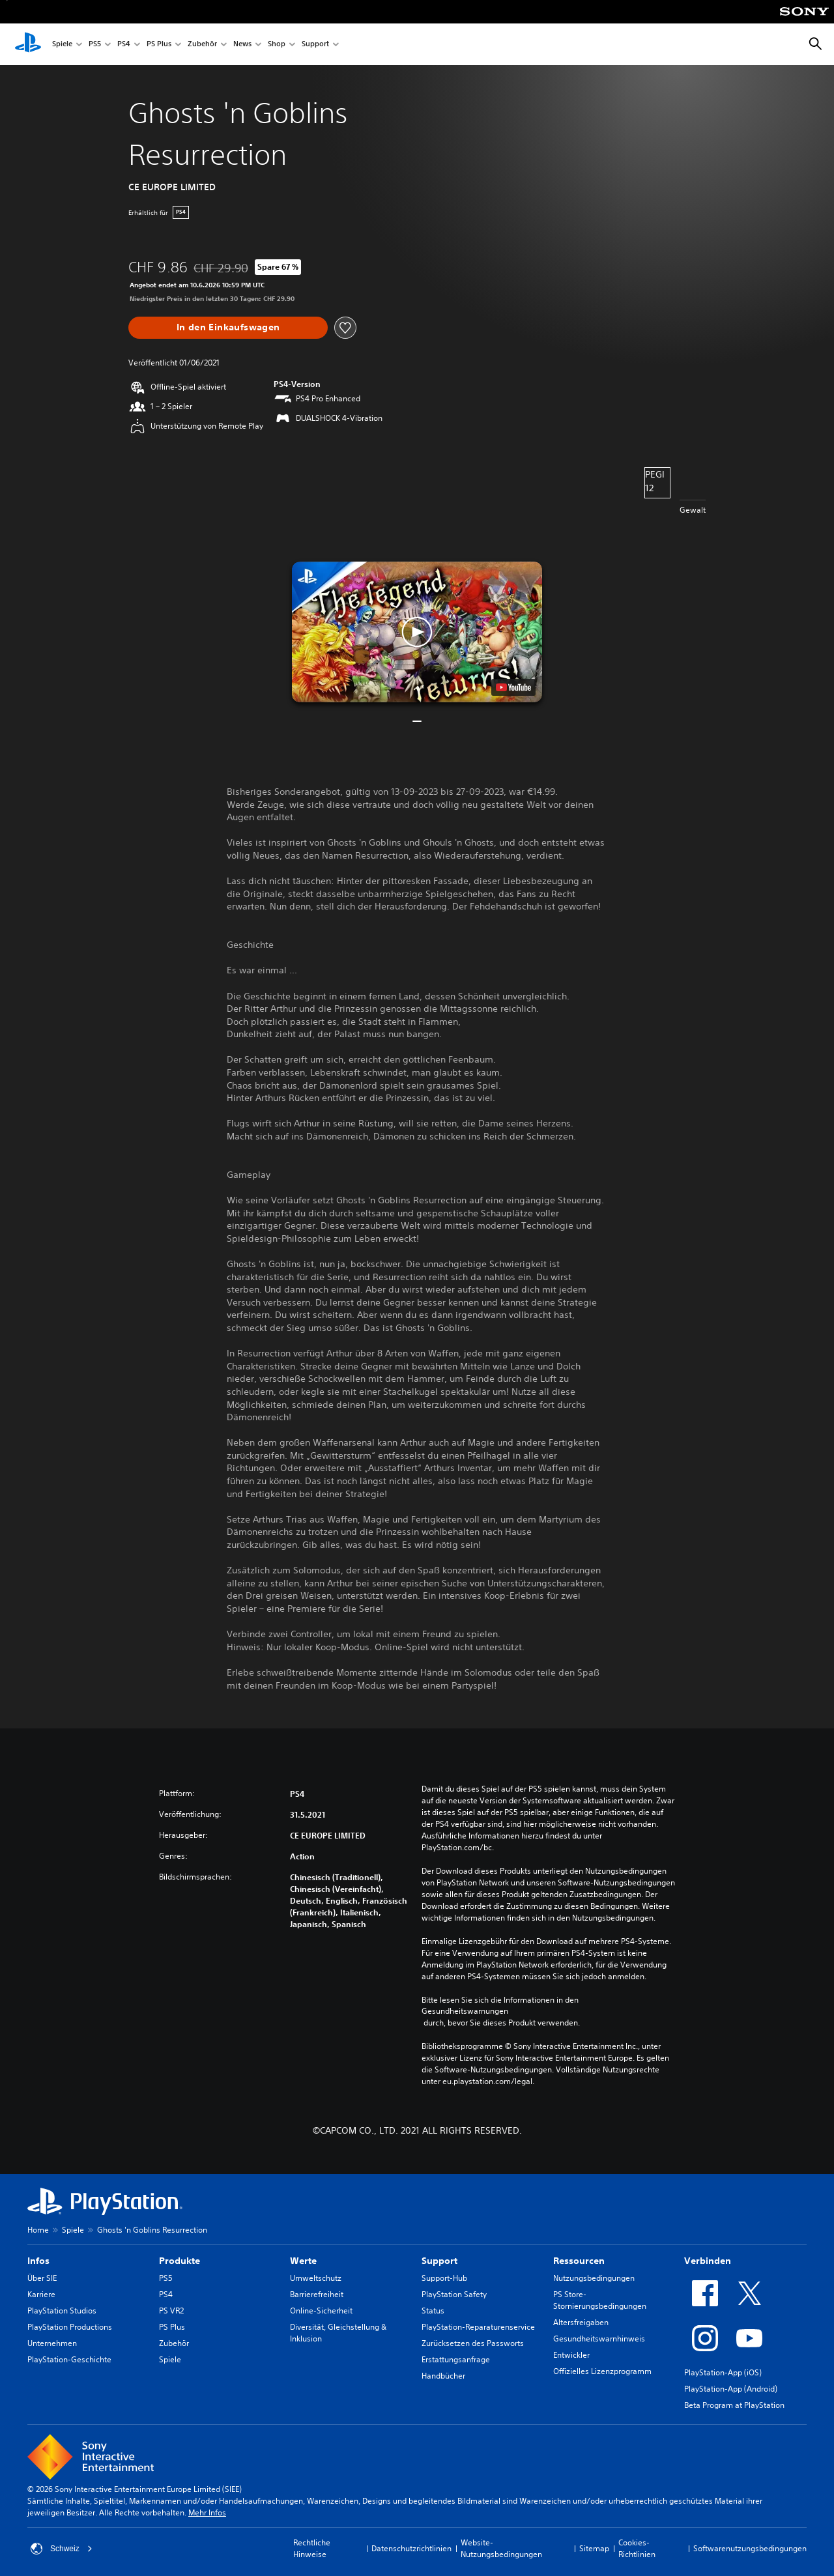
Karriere (41, 2294)
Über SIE (42, 2277)
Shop (276, 45)
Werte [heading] (303, 2261)
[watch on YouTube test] (513, 687)
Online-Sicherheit (321, 2310)
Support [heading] (439, 2261)
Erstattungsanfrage (456, 2359)
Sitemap (594, 2548)
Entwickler (571, 2354)
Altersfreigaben (581, 2322)
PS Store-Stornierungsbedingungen (599, 2300)
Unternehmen (52, 2343)
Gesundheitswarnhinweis (599, 2338)
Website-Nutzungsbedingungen (501, 2548)
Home (38, 2229)
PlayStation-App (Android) (730, 2388)
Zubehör (202, 45)
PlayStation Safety (454, 2294)
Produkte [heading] (179, 2261)
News (242, 45)
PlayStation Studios (61, 2310)
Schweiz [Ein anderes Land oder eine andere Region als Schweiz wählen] (61, 2549)
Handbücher (443, 2375)
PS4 (123, 45)
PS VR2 (171, 2310)
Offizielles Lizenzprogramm (602, 2371)
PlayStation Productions (69, 2326)
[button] (417, 632)
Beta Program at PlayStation (734, 2405)
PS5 (95, 45)
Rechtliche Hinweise (311, 2548)
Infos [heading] (38, 2261)
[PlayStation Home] (28, 44)
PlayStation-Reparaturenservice (478, 2326)
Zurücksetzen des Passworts (473, 2343)
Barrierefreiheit (316, 2294)
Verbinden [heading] (707, 2261)
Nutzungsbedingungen (594, 2277)
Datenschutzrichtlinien (411, 2548)
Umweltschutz (315, 2277)
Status (433, 2310)
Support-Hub (444, 2277)
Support (315, 45)
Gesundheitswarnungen (465, 2011)
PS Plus (159, 45)
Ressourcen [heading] (579, 2261)
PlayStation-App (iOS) (723, 2372)
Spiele (62, 45)
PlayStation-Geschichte (69, 2359)
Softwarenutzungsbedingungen (750, 2548)
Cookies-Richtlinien (636, 2548)
